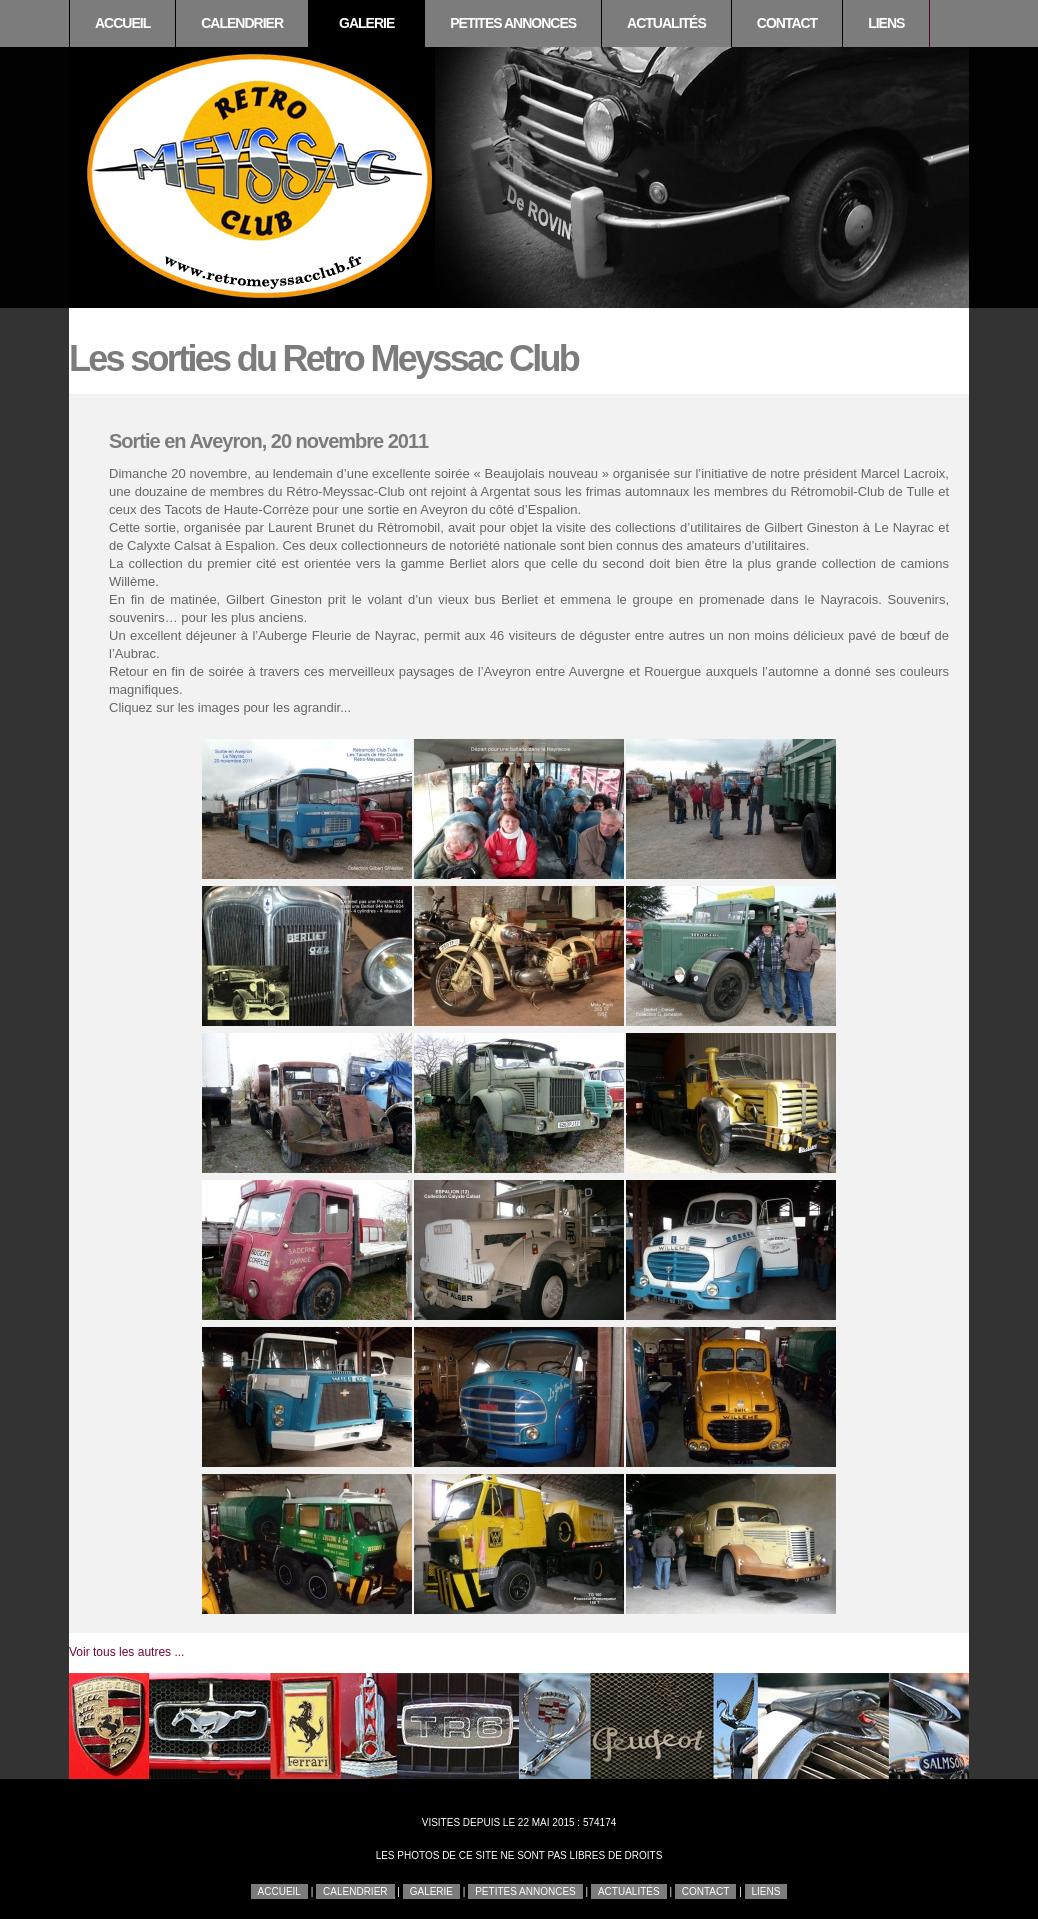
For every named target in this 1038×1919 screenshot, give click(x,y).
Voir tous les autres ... (126, 1652)
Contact (787, 23)
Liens (886, 23)
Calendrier (242, 23)
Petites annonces (513, 23)
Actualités (666, 23)
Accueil (122, 23)
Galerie (366, 23)
